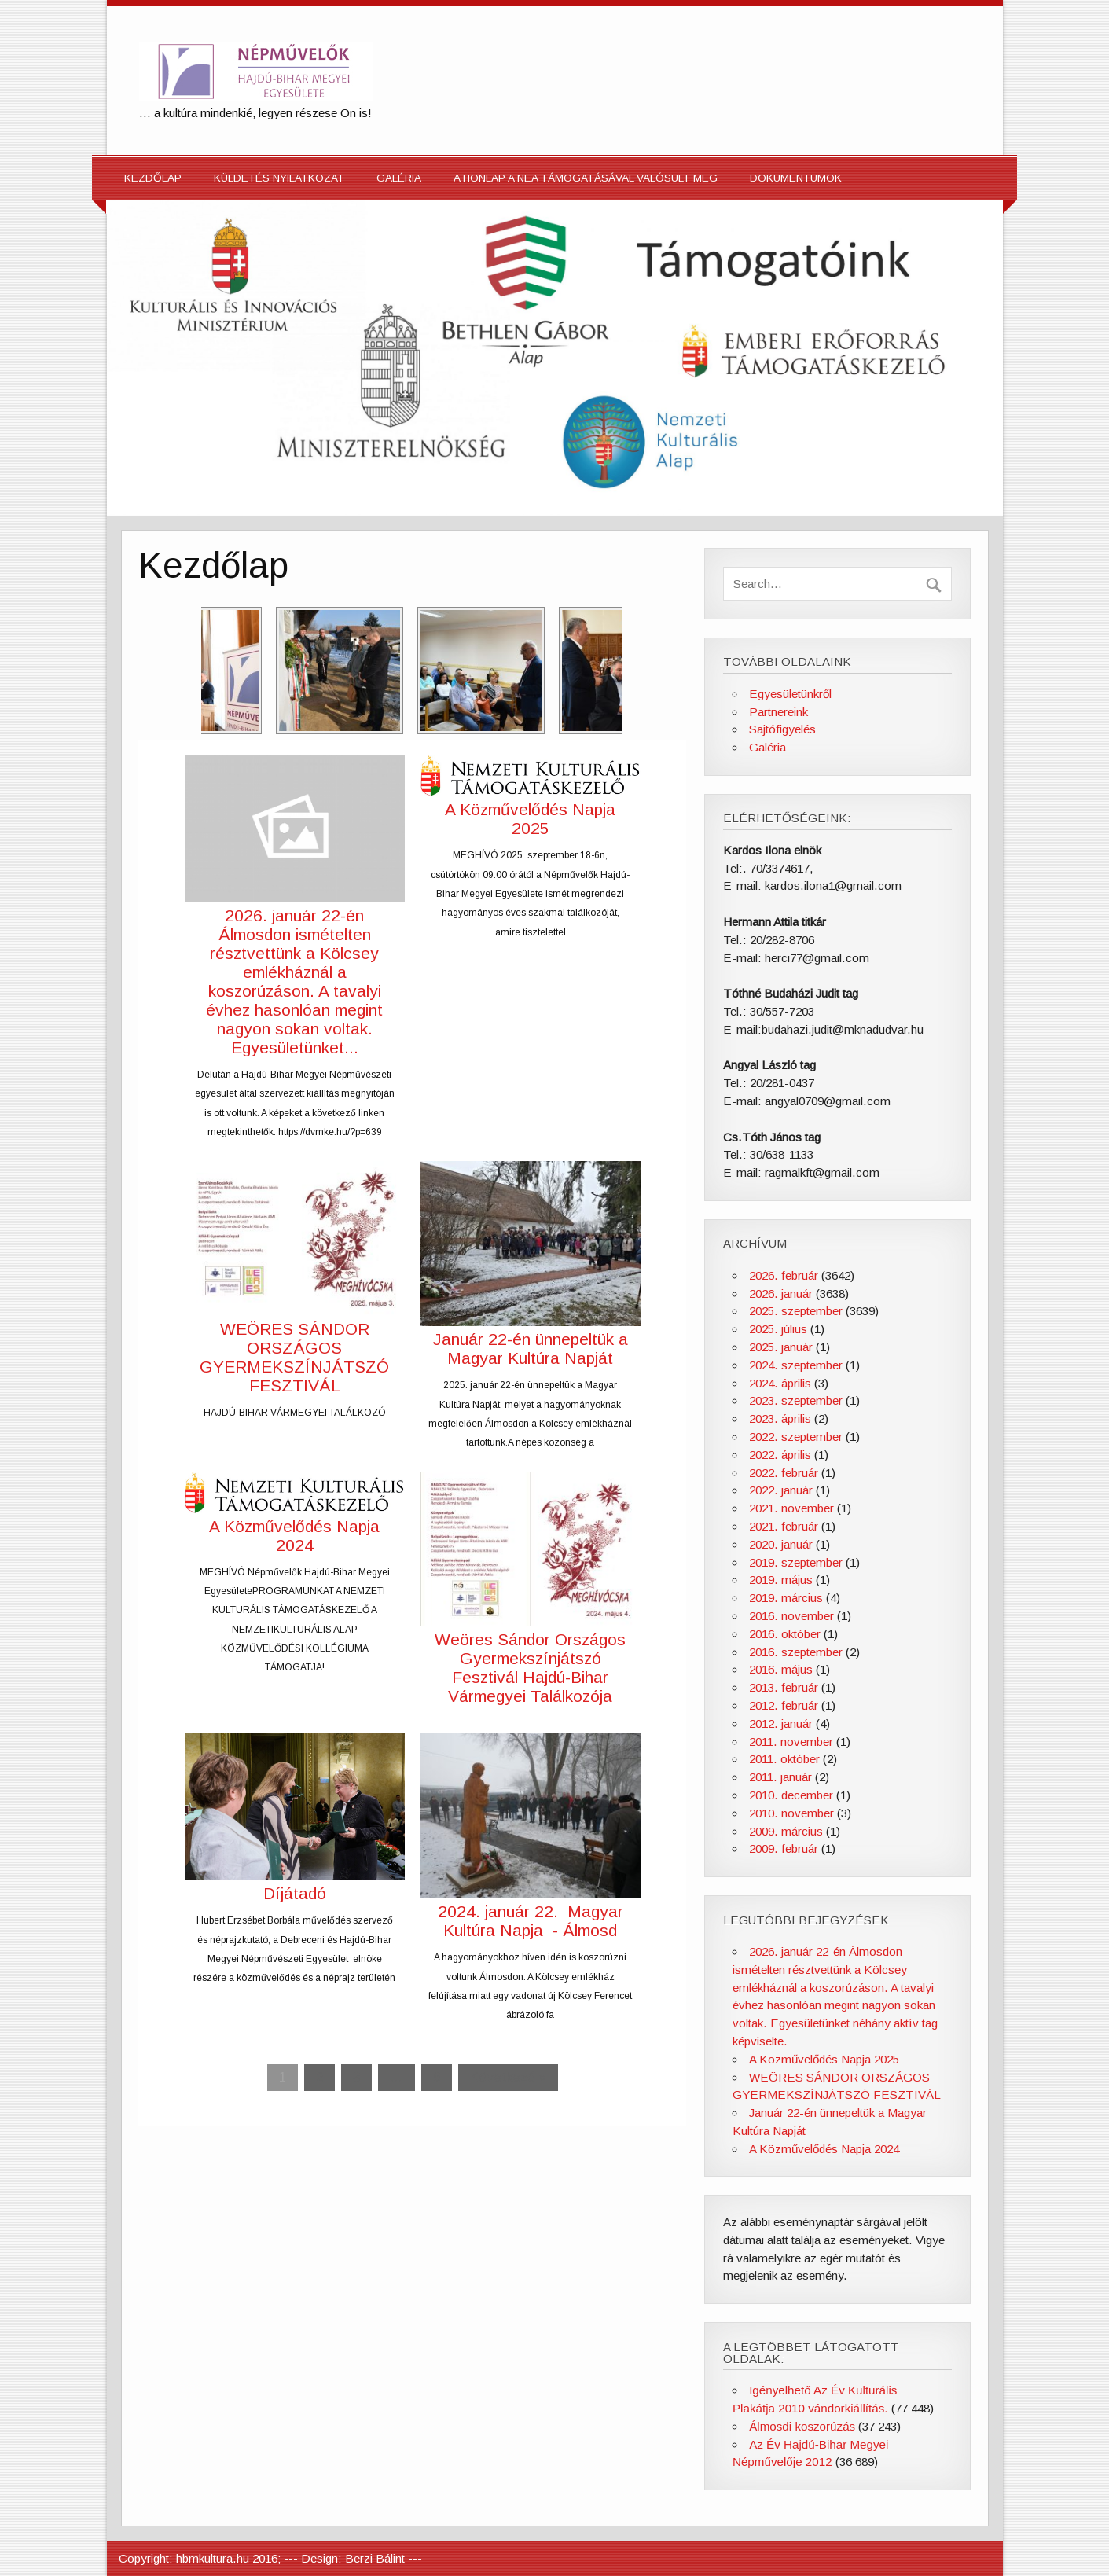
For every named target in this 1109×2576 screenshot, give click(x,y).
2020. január (781, 1544)
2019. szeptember (796, 1562)
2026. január (781, 1293)
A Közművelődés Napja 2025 (530, 818)
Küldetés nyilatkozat (279, 178)
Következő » (508, 2077)
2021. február (783, 1526)
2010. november (791, 1813)
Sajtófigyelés (782, 729)
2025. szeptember (796, 1310)
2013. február (783, 1687)
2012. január (781, 1723)
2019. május (781, 1579)
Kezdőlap (153, 178)
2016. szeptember (796, 1652)
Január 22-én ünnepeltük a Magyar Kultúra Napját (530, 1348)
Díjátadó (294, 1893)
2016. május (781, 1669)
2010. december (791, 1795)
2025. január (781, 1347)
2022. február (783, 1472)
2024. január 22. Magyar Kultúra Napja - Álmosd (530, 1920)
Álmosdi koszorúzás (802, 2426)
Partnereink (778, 711)
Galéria (398, 178)
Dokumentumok (796, 178)
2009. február (783, 1848)
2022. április (780, 1454)
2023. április (780, 1418)
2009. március (786, 1831)
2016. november (791, 1615)
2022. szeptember (796, 1436)
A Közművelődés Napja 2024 (294, 1535)
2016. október (785, 1634)
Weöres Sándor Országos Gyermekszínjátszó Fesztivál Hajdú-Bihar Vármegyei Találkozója (530, 1667)
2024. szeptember (796, 1365)
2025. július (778, 1329)
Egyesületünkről (790, 693)
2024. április (780, 1383)
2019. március (786, 1597)
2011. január (780, 1777)
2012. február (783, 1705)
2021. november (791, 1508)
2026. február (783, 1275)
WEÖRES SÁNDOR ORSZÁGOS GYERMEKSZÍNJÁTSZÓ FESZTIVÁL (294, 1357)
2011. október (784, 1759)
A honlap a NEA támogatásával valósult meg (586, 178)
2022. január (781, 1490)
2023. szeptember (796, 1400)
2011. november (791, 1741)
